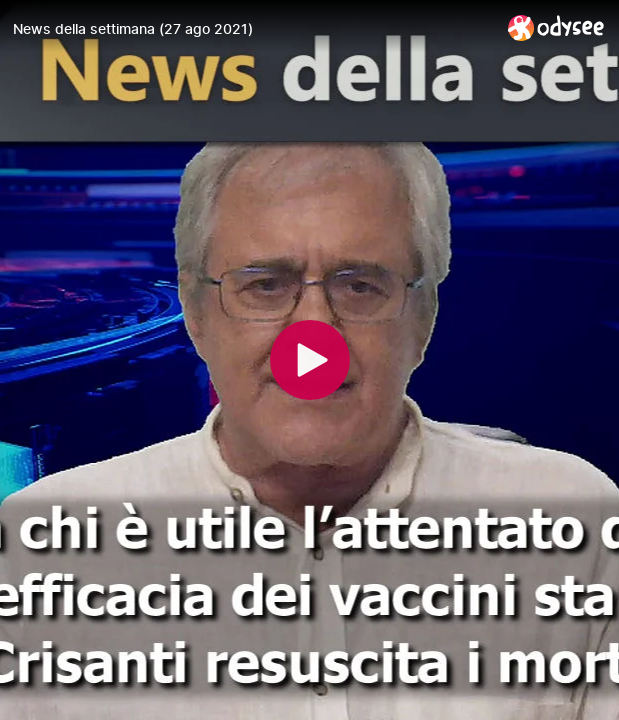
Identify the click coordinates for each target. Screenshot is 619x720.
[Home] (556, 27)
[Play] (310, 360)
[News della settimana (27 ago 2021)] (252, 29)
